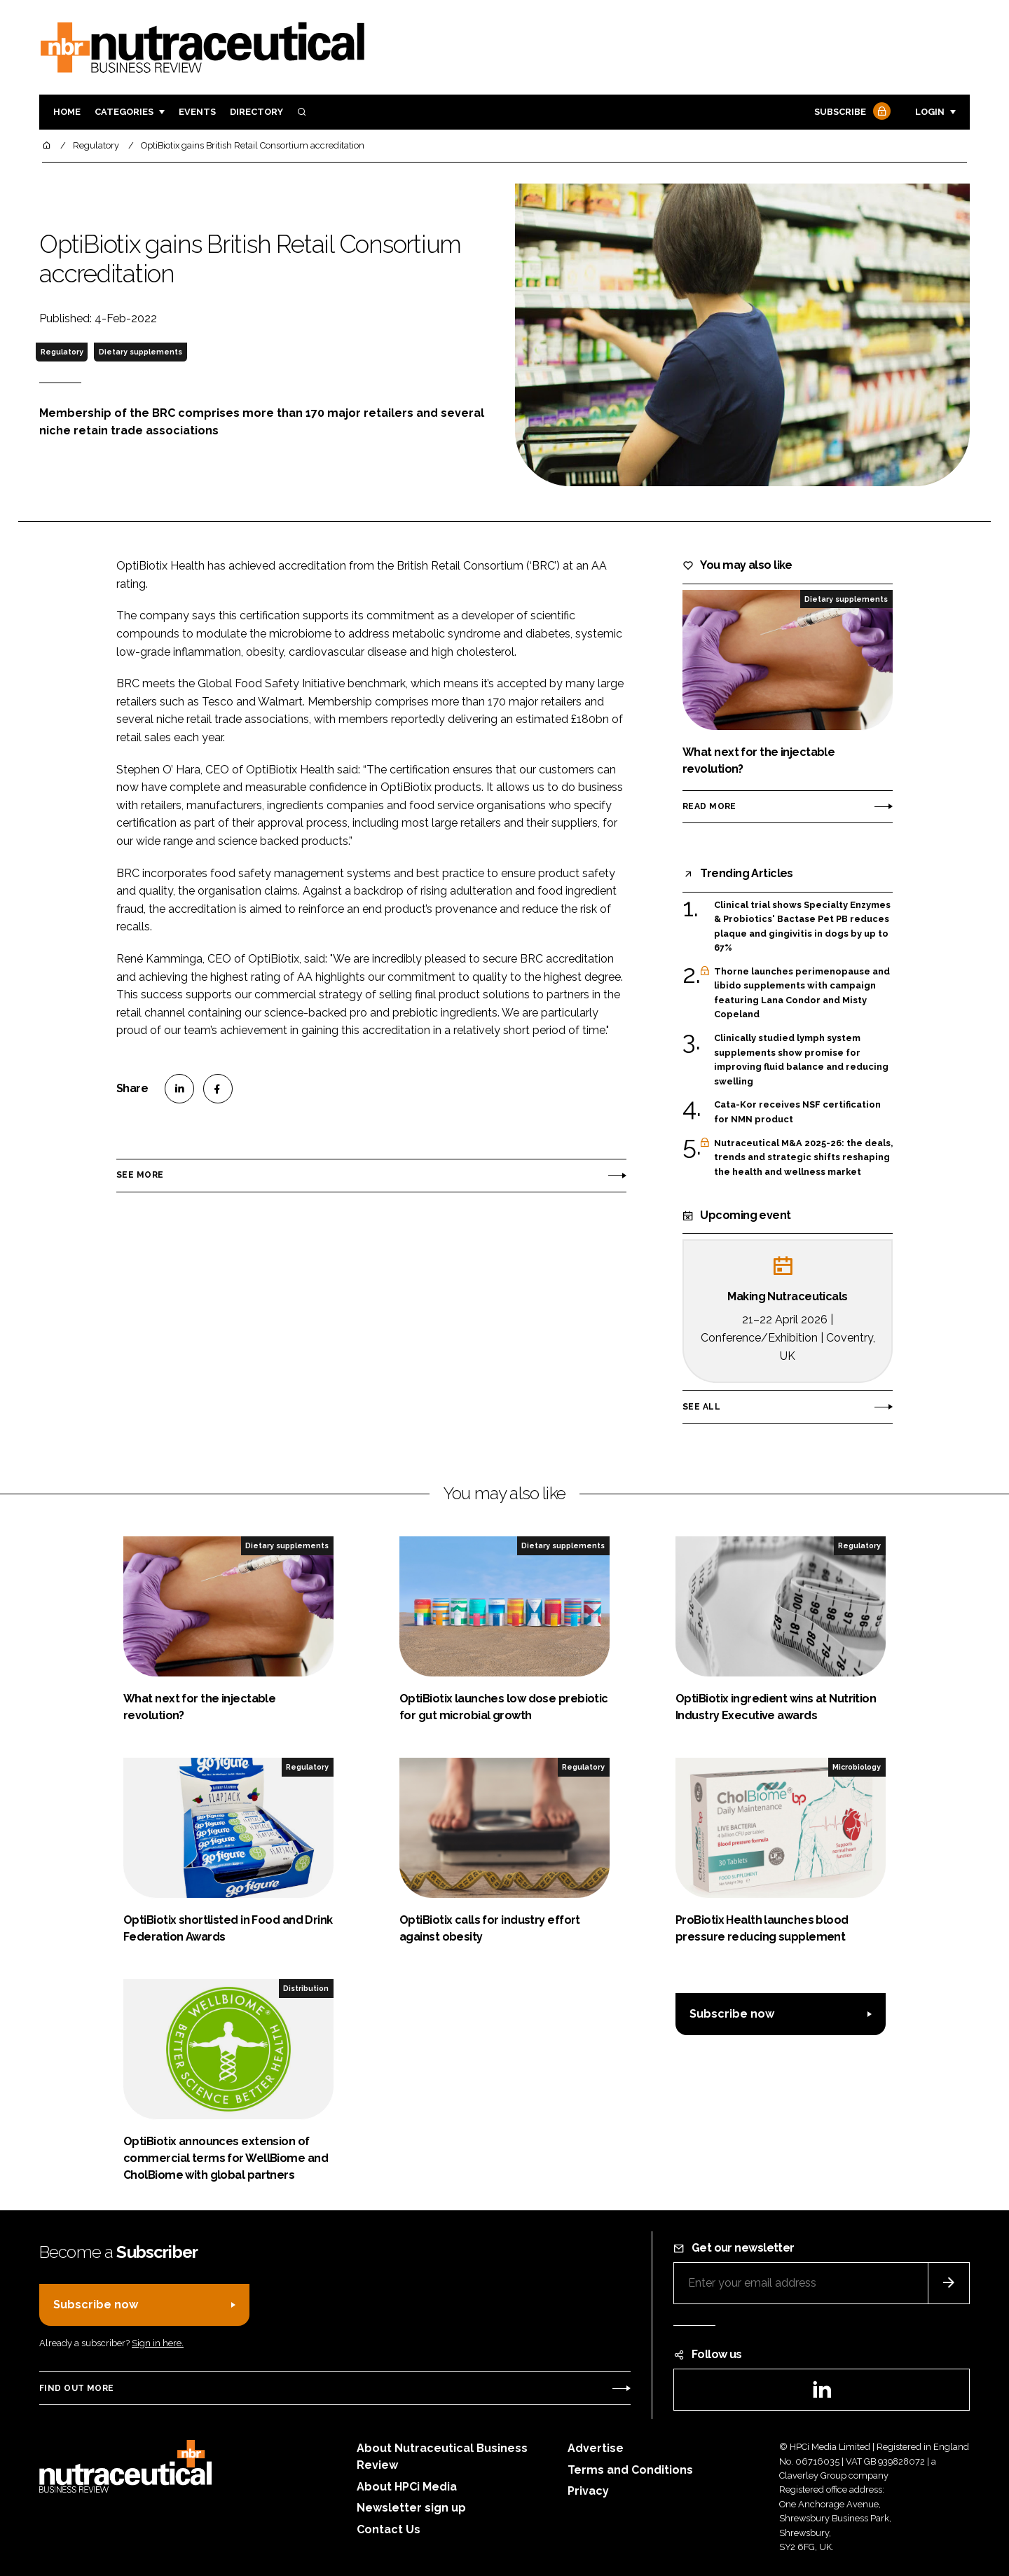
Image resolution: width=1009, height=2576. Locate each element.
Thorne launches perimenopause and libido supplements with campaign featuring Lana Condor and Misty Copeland (802, 993)
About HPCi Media (407, 2486)
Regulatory (62, 351)
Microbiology (856, 1767)
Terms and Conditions (630, 2470)
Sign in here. (158, 2343)
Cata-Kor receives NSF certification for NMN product (797, 1112)
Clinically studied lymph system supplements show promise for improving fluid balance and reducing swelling (801, 1060)
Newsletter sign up (411, 2507)
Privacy (588, 2491)
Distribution (306, 1988)
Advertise (596, 2448)
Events (197, 111)
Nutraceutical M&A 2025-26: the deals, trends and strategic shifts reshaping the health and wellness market (803, 1157)
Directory (256, 111)
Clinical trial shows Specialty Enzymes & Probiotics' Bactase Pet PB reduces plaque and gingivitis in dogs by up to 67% (802, 927)
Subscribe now (731, 2013)
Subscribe (850, 112)
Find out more (76, 2388)
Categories (124, 111)
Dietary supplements (140, 351)
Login (930, 111)
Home (67, 111)
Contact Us (388, 2529)
